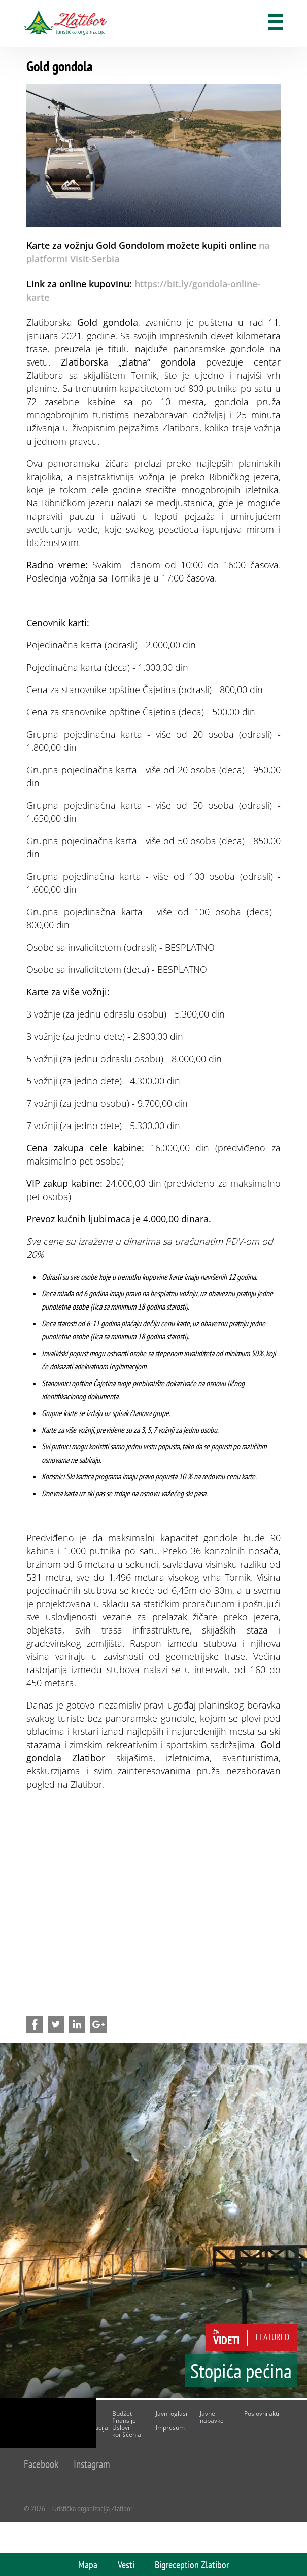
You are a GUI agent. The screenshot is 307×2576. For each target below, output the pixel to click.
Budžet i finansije (124, 2417)
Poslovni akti (261, 2413)
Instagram (92, 2464)
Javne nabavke (212, 2417)
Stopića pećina (241, 2370)
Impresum (170, 2427)
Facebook (41, 2464)
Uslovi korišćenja (126, 2431)
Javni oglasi (171, 2413)
